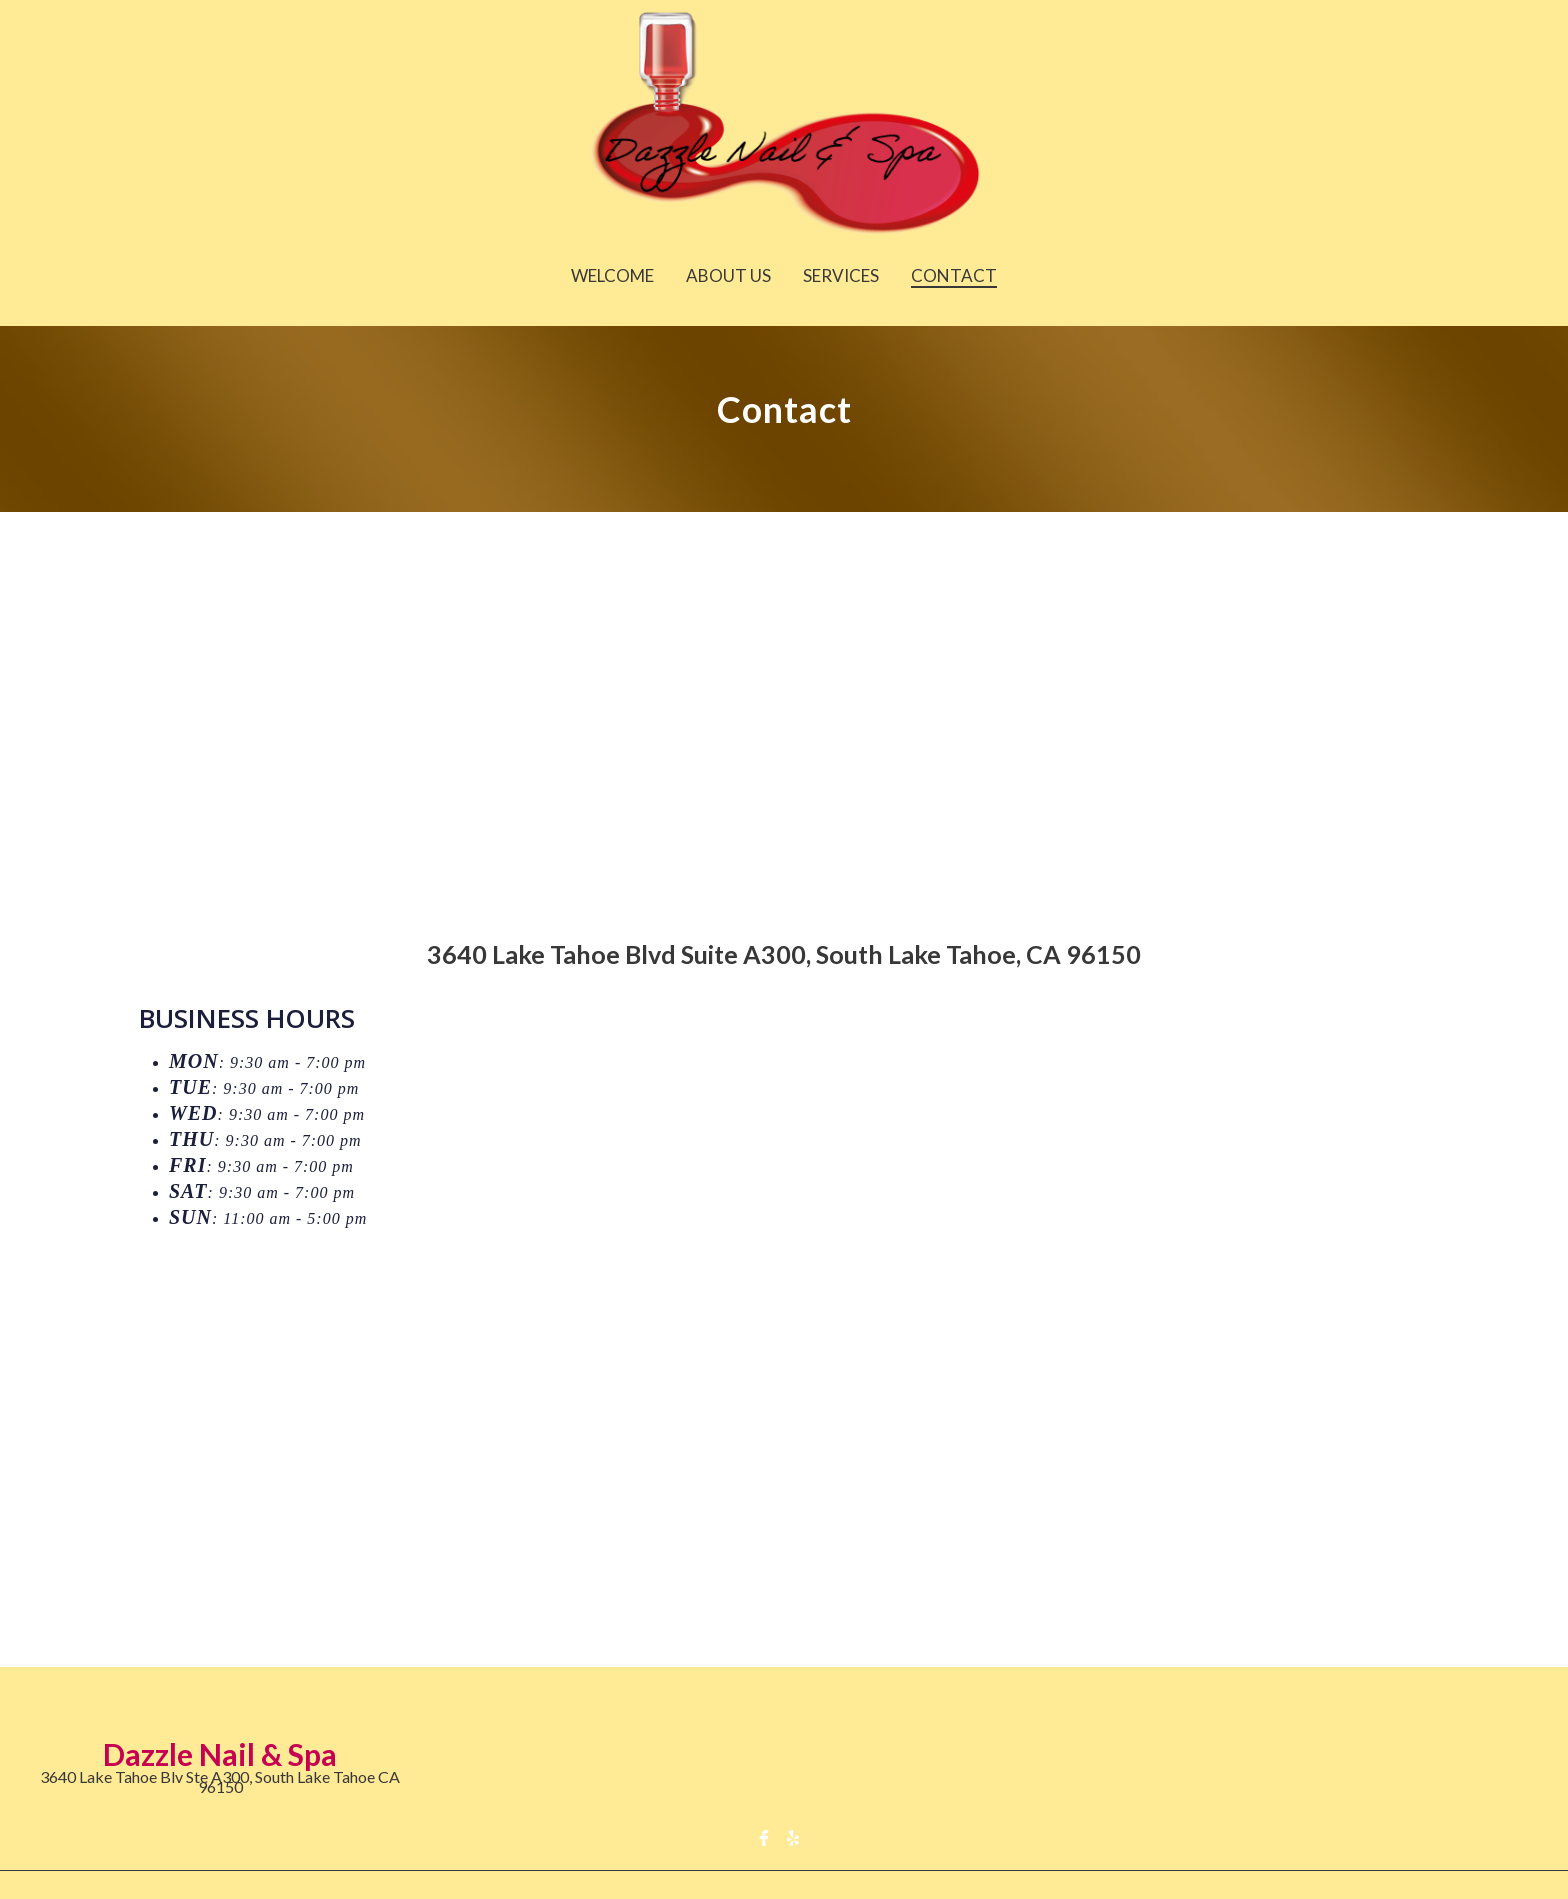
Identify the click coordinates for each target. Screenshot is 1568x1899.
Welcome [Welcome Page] (612, 275)
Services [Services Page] (841, 275)
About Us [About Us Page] (728, 275)
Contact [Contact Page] (954, 275)
